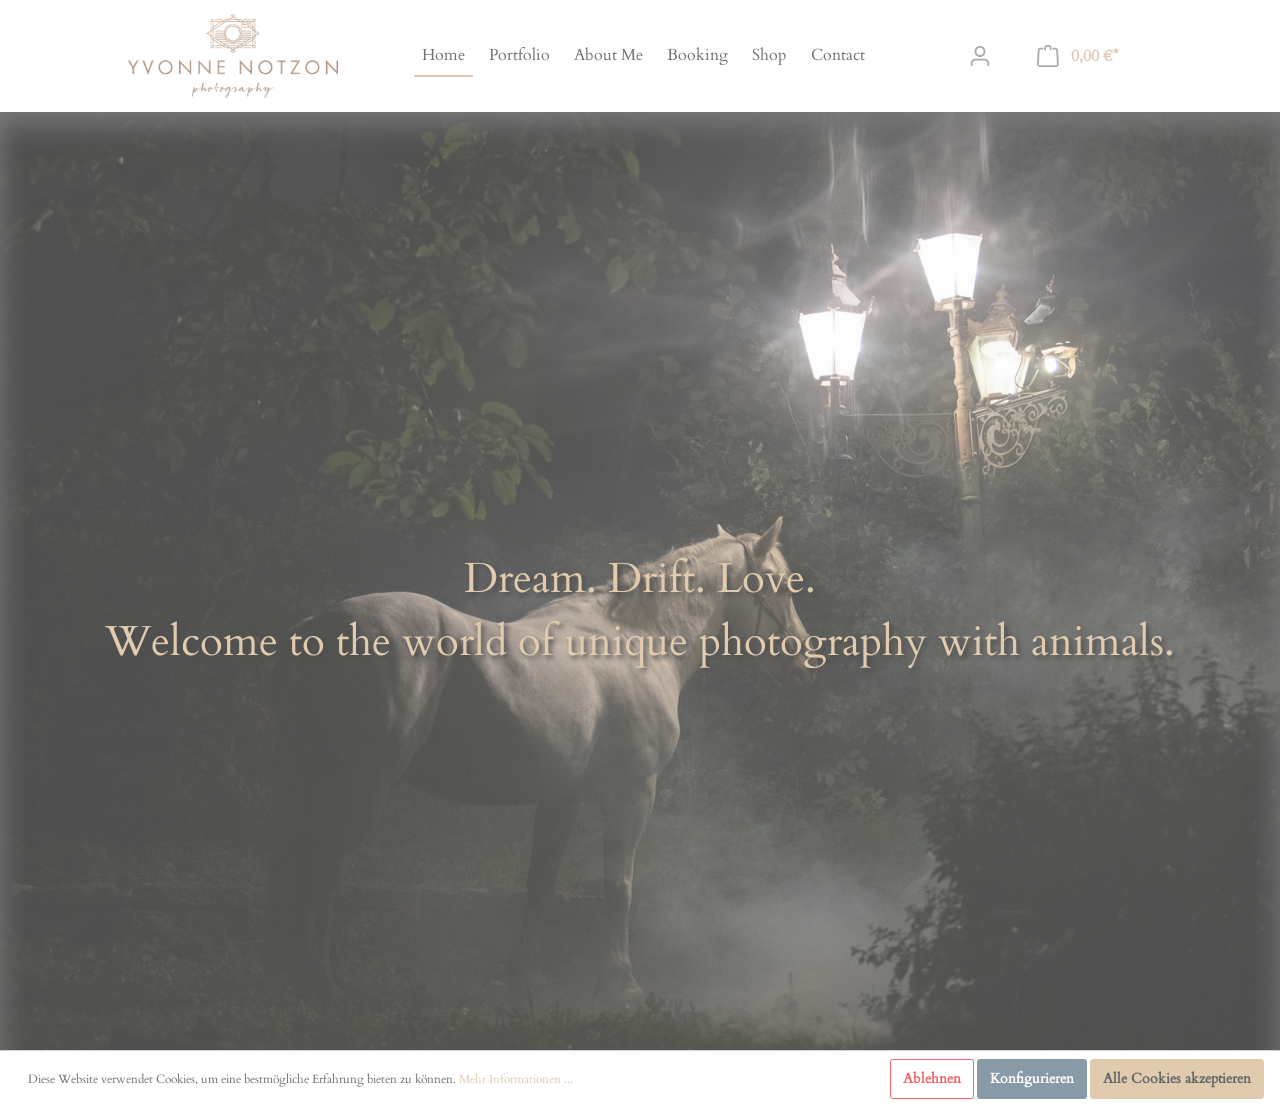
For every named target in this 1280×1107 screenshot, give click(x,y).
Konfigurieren (1032, 1078)
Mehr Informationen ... (516, 1079)
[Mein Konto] (980, 56)
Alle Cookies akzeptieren (1177, 1078)
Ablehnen (932, 1078)
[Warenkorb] (1078, 56)
